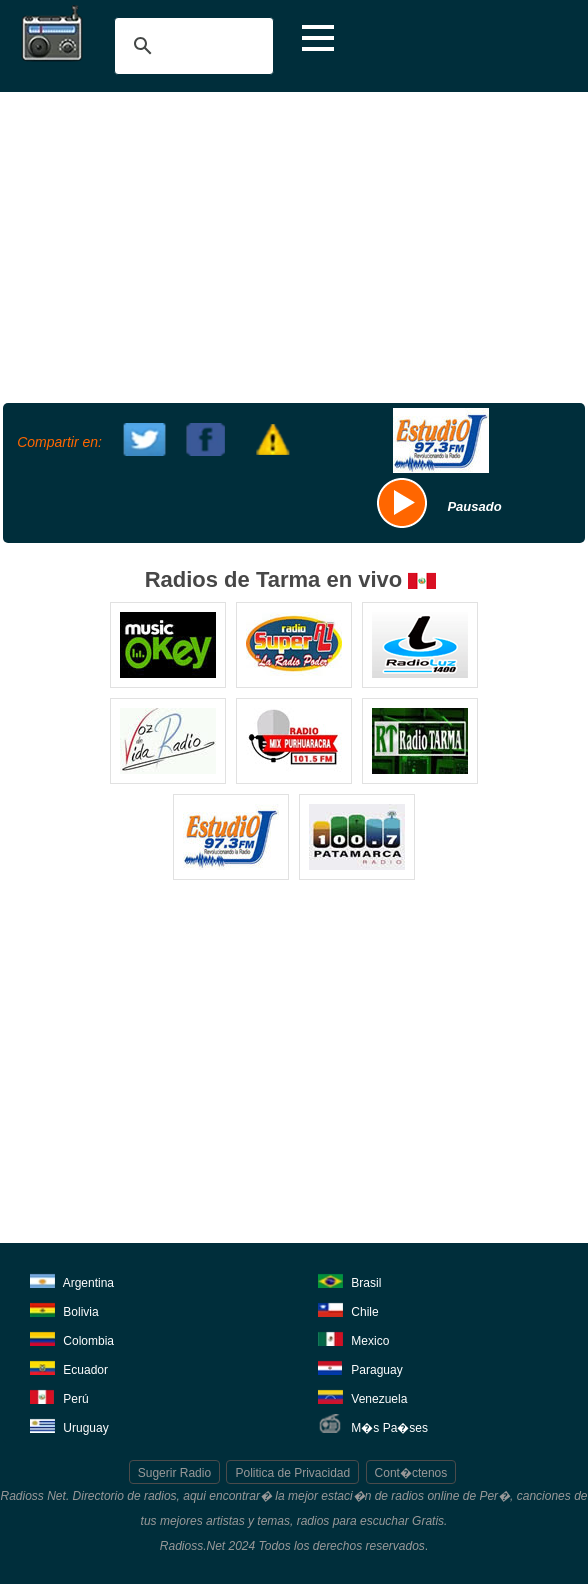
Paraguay (360, 1366)
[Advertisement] (291, 245)
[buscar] (191, 46)
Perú (59, 1395)
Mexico (353, 1337)
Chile (348, 1308)
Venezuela (362, 1395)
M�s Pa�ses (373, 1424)
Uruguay (69, 1424)
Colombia (72, 1337)
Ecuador (69, 1366)
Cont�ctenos (411, 1473)
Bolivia (64, 1308)
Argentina (72, 1279)
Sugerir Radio (174, 1473)
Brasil (349, 1279)
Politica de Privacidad (292, 1473)
